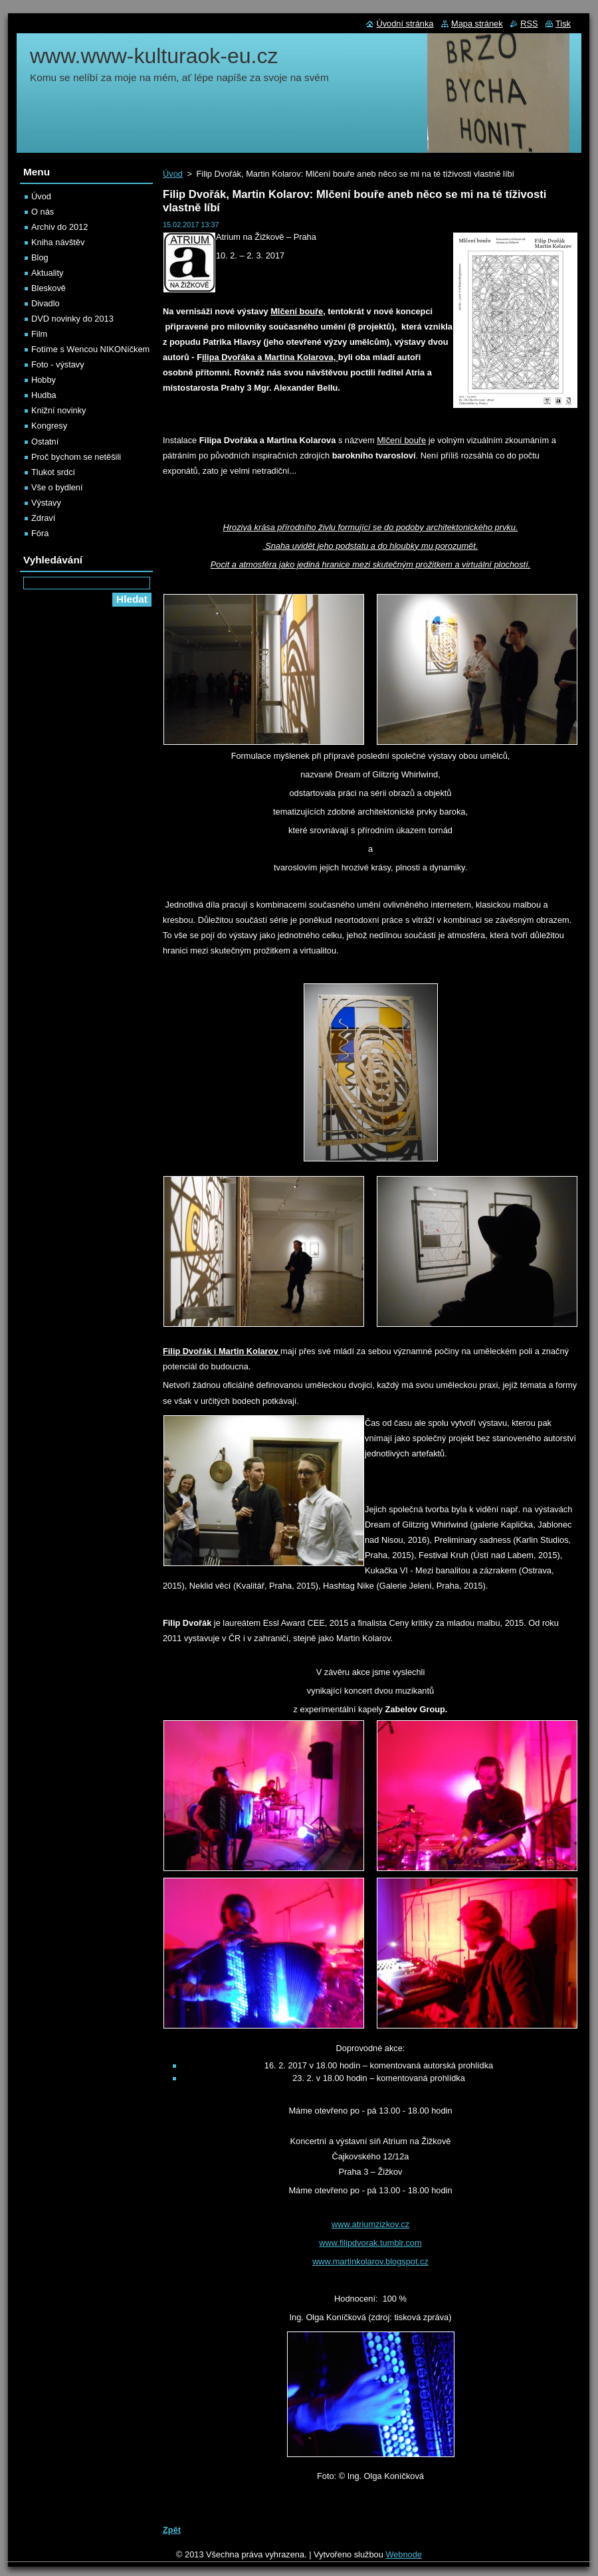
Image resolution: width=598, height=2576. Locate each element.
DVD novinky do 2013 (72, 319)
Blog (40, 257)
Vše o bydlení (57, 487)
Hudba (43, 395)
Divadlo (45, 303)
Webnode (403, 2554)
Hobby (43, 380)
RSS (529, 24)
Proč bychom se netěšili (76, 457)
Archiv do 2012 (59, 227)
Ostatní (44, 441)
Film (39, 334)
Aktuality (47, 273)
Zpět (172, 2530)
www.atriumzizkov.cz (370, 2224)
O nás (42, 212)
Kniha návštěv (57, 242)
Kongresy (49, 426)
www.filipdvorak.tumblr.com (370, 2243)
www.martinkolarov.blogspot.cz (370, 2261)
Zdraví (43, 518)
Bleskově (48, 288)
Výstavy (46, 503)
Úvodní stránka (404, 24)
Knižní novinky (58, 410)
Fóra (40, 533)
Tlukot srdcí (53, 472)
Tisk (563, 24)
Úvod (173, 174)
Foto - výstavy (57, 364)
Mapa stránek (477, 24)
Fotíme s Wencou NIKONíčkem (90, 349)
